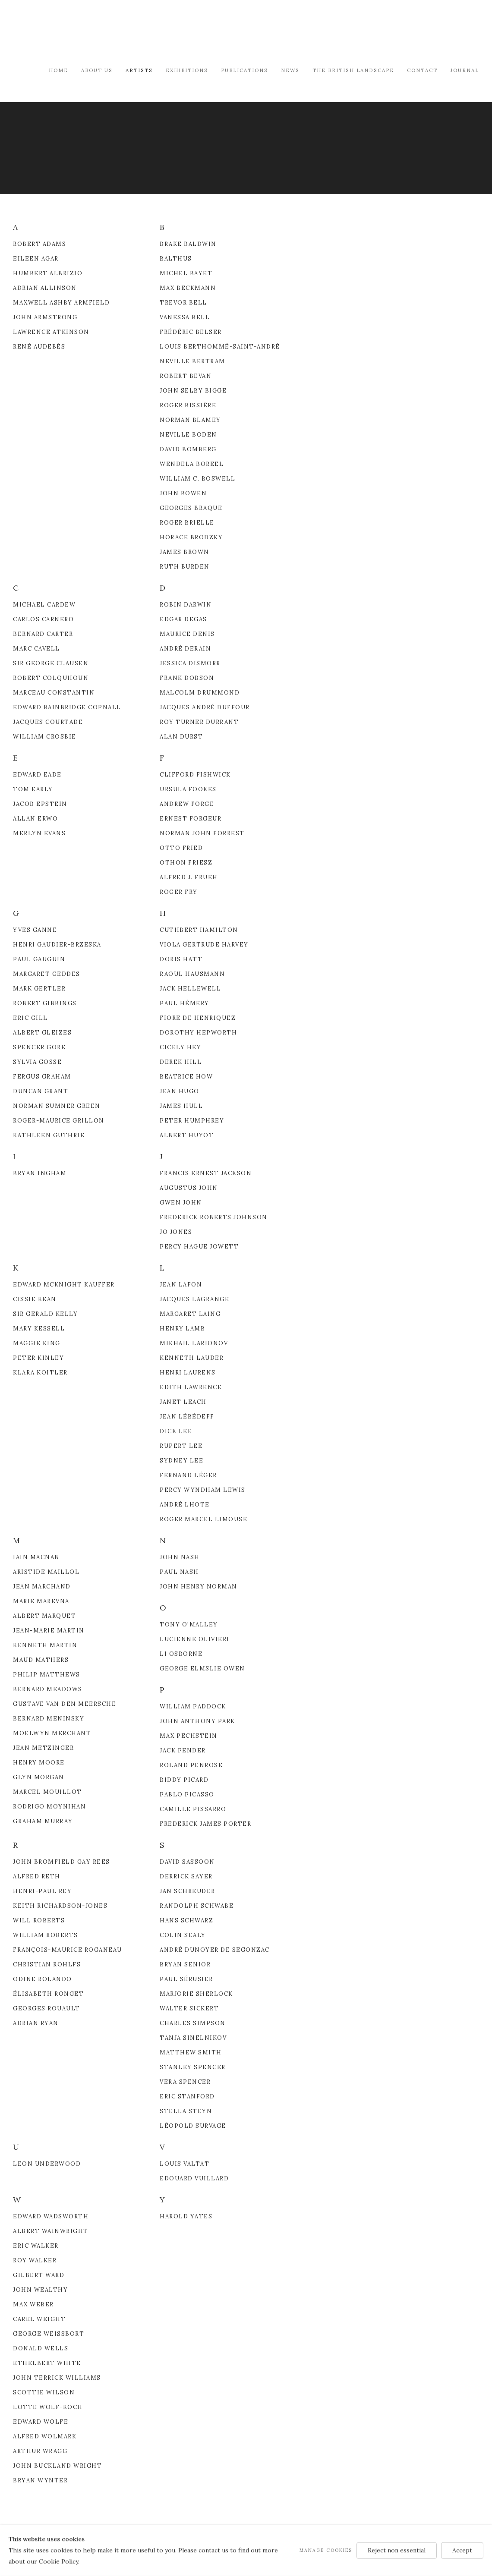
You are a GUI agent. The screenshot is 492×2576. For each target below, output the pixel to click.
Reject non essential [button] (397, 2550)
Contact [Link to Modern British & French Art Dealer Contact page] (422, 70)
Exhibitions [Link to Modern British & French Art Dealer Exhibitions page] (187, 70)
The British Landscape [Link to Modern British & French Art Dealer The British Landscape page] (353, 70)
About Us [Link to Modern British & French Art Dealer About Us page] (97, 70)
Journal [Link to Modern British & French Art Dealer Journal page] (465, 70)
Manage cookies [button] (326, 2550)
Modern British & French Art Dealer (86, 32)
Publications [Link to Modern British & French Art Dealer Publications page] (244, 70)
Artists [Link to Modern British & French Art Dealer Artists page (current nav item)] (139, 70)
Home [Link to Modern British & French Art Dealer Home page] (58, 70)
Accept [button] (462, 2550)
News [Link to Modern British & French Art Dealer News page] (290, 70)
